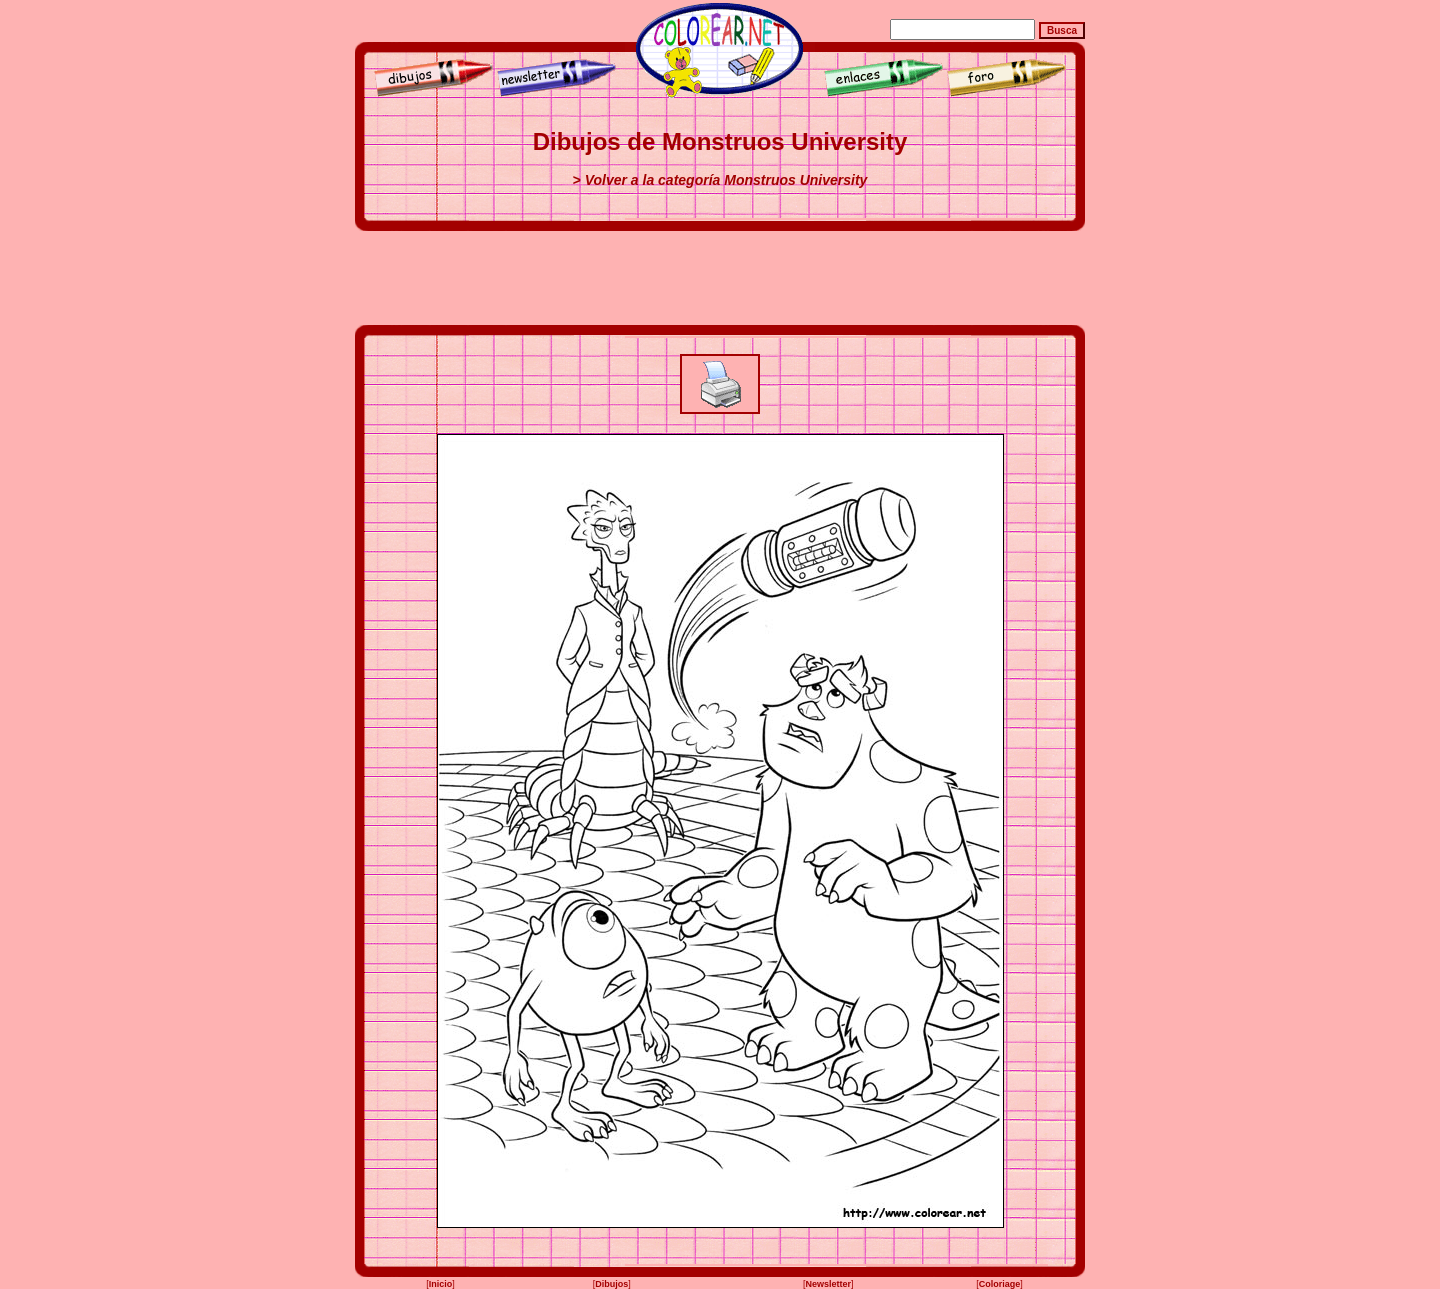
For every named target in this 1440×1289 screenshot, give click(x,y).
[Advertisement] (720, 278)
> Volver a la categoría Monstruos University (720, 180)
